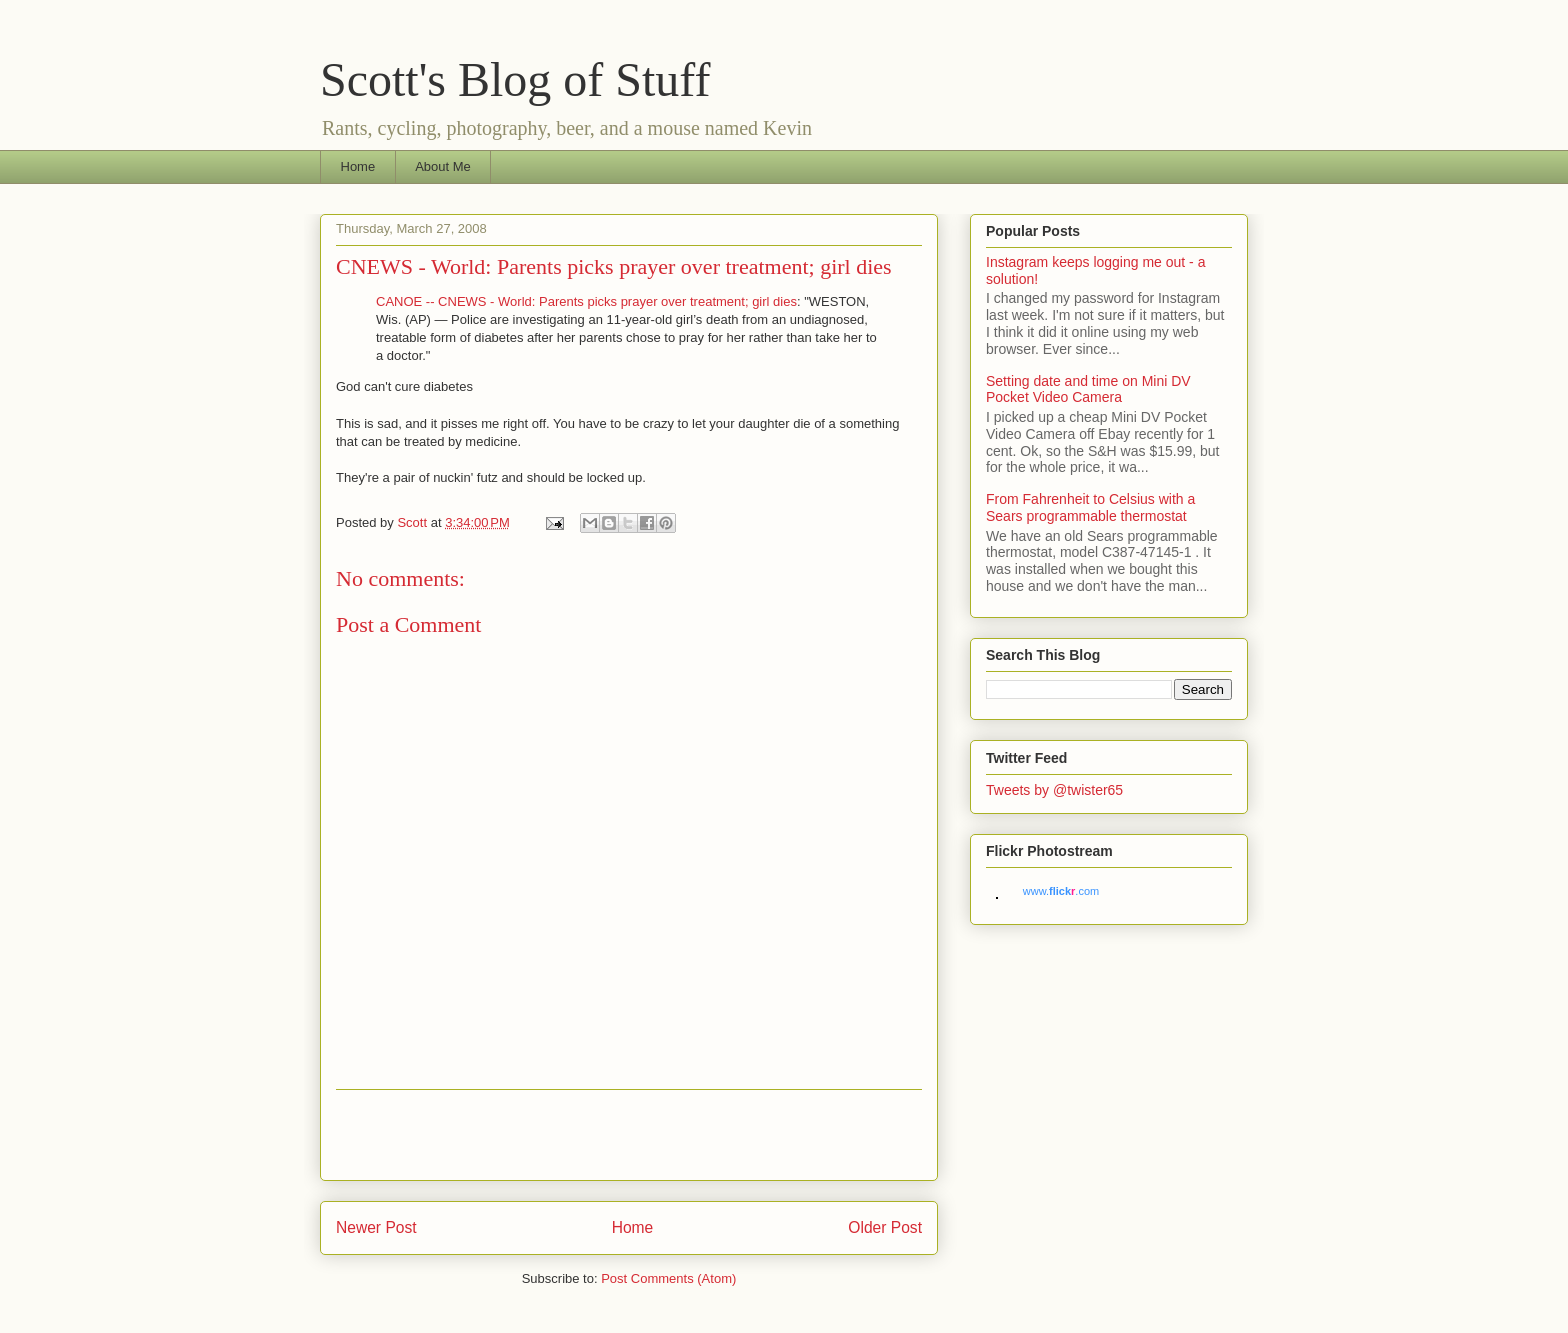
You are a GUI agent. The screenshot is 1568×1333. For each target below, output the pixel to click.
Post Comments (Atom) (668, 1278)
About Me (443, 166)
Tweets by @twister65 (1054, 790)
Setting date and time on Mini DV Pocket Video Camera (1088, 389)
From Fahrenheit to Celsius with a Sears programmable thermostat (1090, 507)
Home (358, 166)
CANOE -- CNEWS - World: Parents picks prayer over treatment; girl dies (586, 301)
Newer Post (376, 1227)
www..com (1061, 891)
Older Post (885, 1227)
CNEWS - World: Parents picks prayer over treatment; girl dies (614, 266)
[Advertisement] (629, 1135)
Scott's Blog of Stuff (515, 79)
